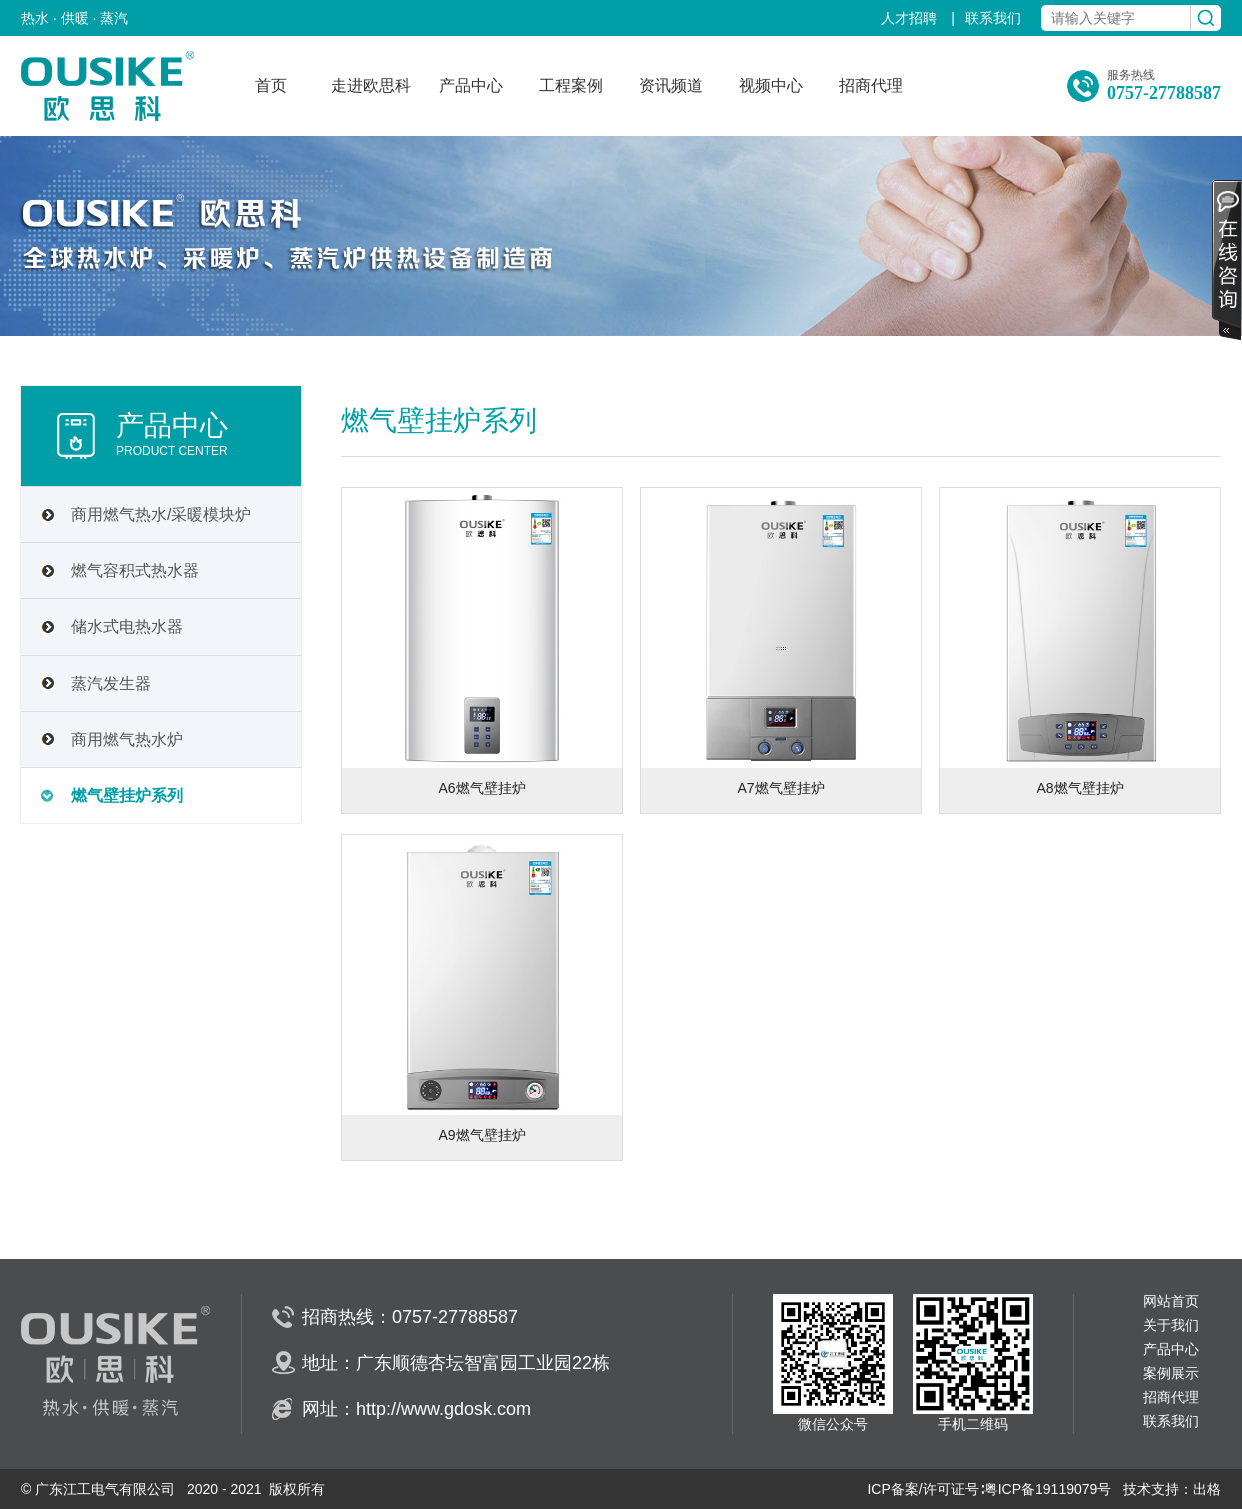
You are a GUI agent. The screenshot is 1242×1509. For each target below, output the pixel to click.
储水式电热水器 (127, 626)
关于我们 (1171, 1325)
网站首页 (1171, 1301)
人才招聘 (911, 18)
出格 (1207, 1489)
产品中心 (471, 85)
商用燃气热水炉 (127, 739)
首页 (271, 85)
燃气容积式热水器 (135, 570)
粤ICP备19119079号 (1048, 1489)
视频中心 (771, 85)
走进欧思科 (371, 85)
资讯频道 (671, 85)
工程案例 (571, 85)
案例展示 (1171, 1373)
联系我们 (993, 18)
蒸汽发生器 (111, 683)
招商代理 (871, 85)
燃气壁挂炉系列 (127, 795)
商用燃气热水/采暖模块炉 (161, 514)
